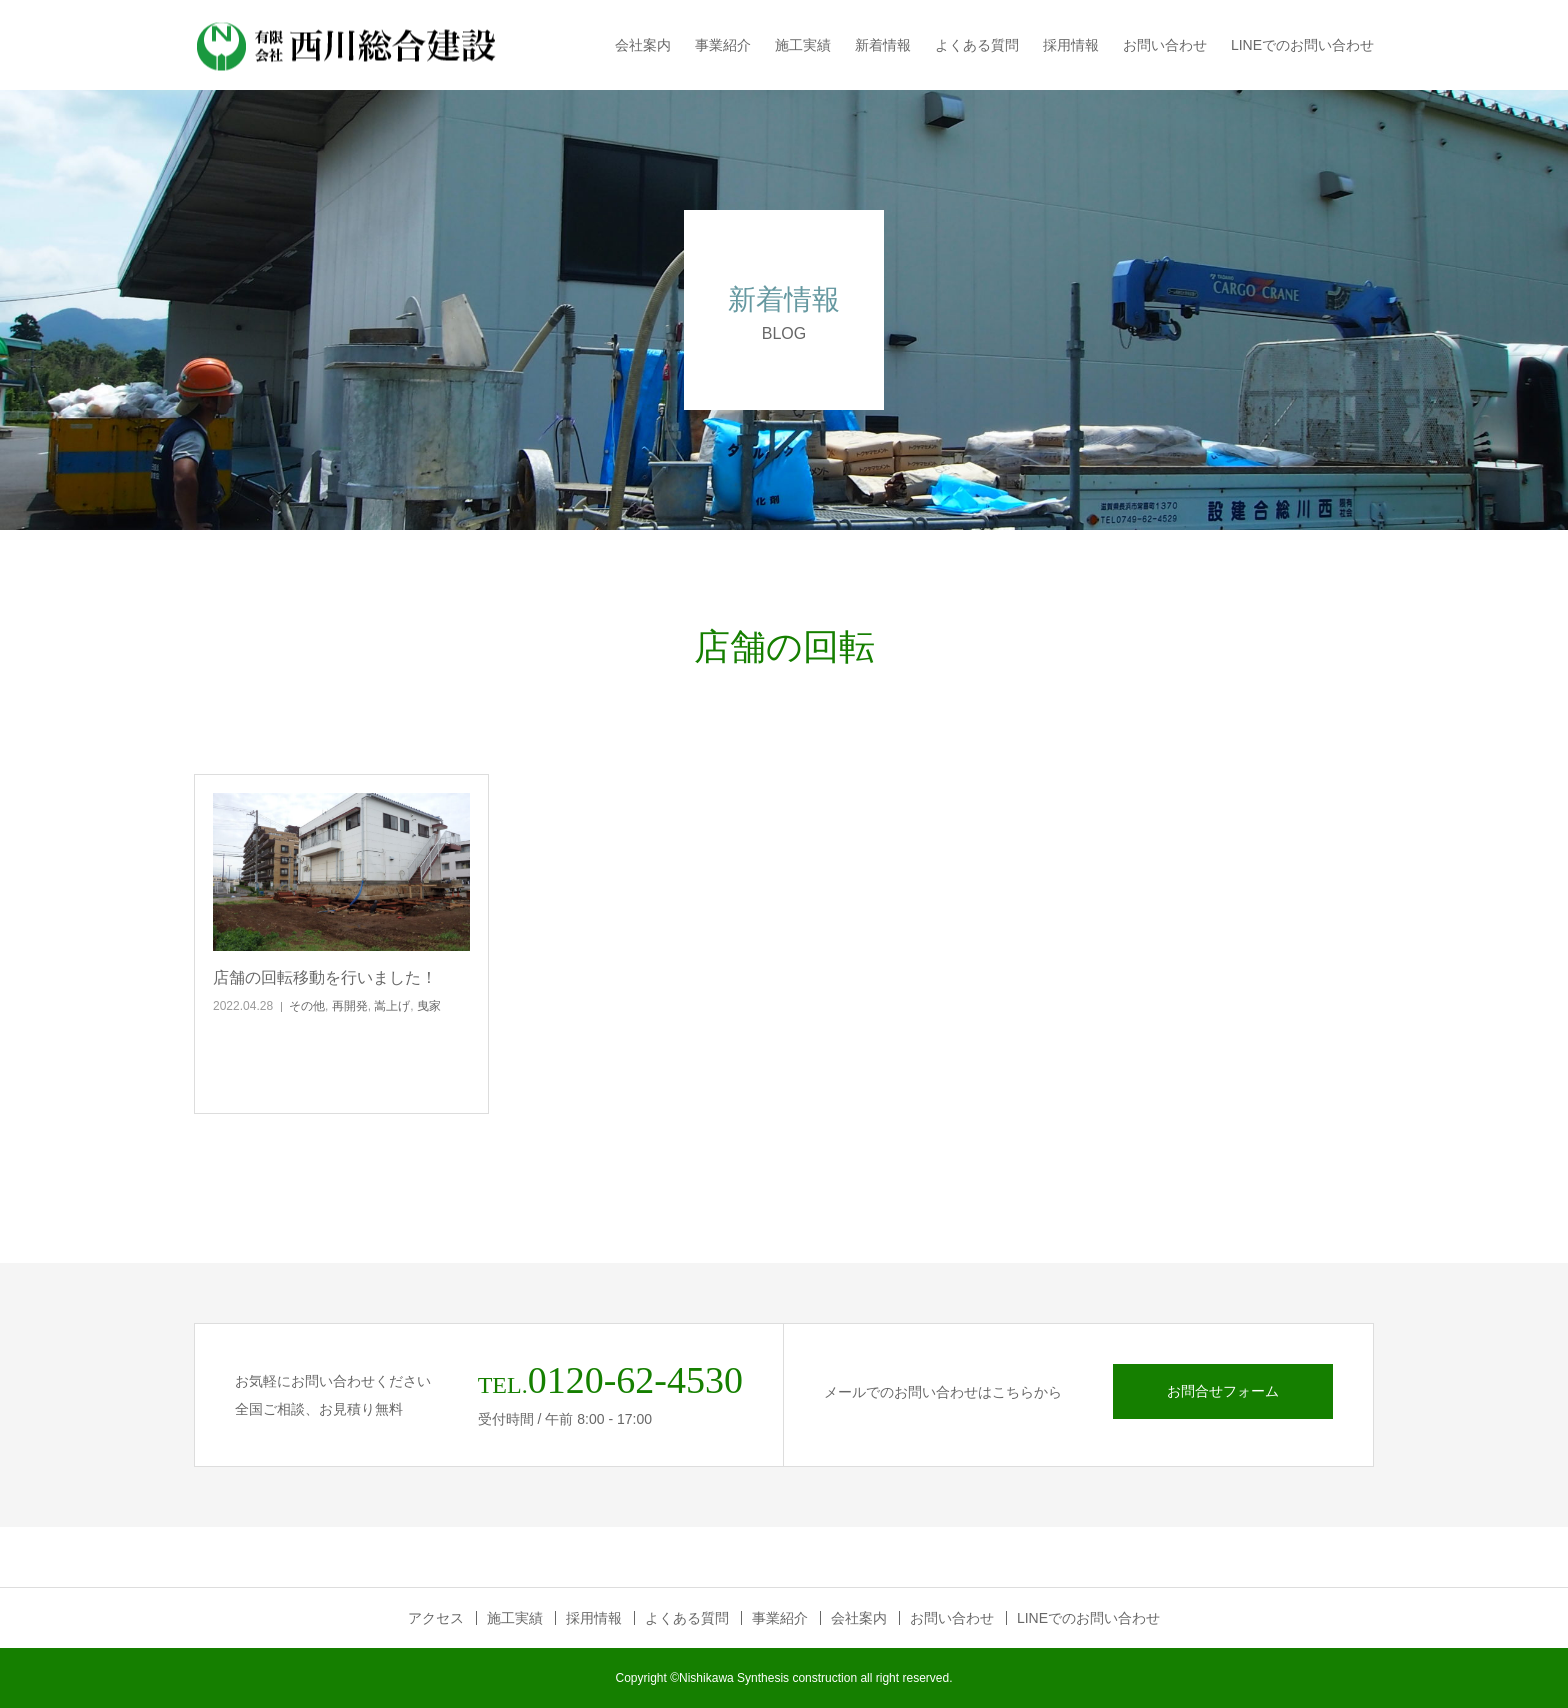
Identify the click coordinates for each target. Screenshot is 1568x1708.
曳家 (429, 1006)
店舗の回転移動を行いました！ (325, 977)
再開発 (350, 1006)
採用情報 (1071, 45)
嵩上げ (392, 1006)
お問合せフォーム (1223, 1391)
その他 (307, 1006)
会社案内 (643, 45)
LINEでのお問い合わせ (1302, 45)
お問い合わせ (1165, 45)
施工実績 (803, 45)
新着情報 (883, 45)
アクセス (436, 1618)
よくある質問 (977, 45)
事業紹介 (723, 45)
